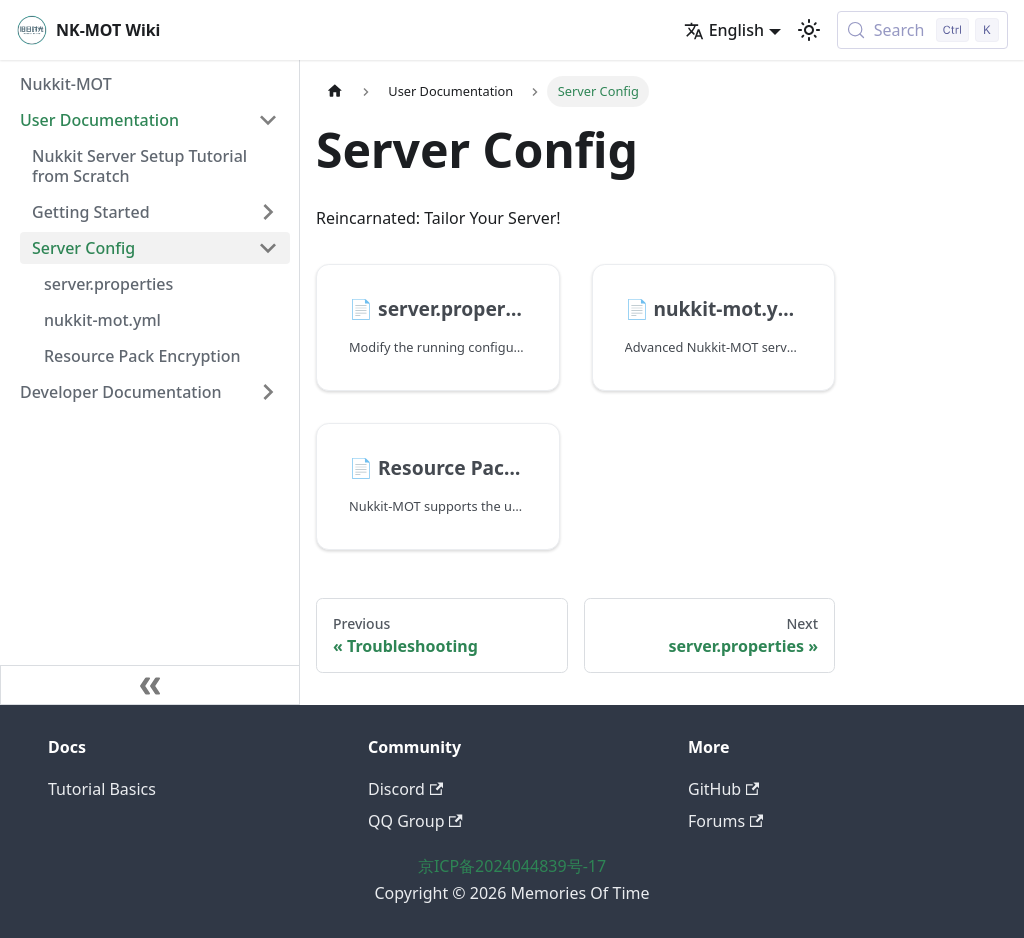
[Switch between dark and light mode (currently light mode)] (809, 30)
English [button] (724, 30)
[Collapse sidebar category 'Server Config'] (268, 248)
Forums (725, 821)
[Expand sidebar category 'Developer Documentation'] (268, 392)
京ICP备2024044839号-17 (512, 866)
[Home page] (335, 91)
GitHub (723, 789)
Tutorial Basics (102, 789)
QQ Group (415, 821)
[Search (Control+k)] (922, 30)
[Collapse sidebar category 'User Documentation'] (268, 120)
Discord (405, 789)
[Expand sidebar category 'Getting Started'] (268, 212)
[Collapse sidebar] (150, 685)
